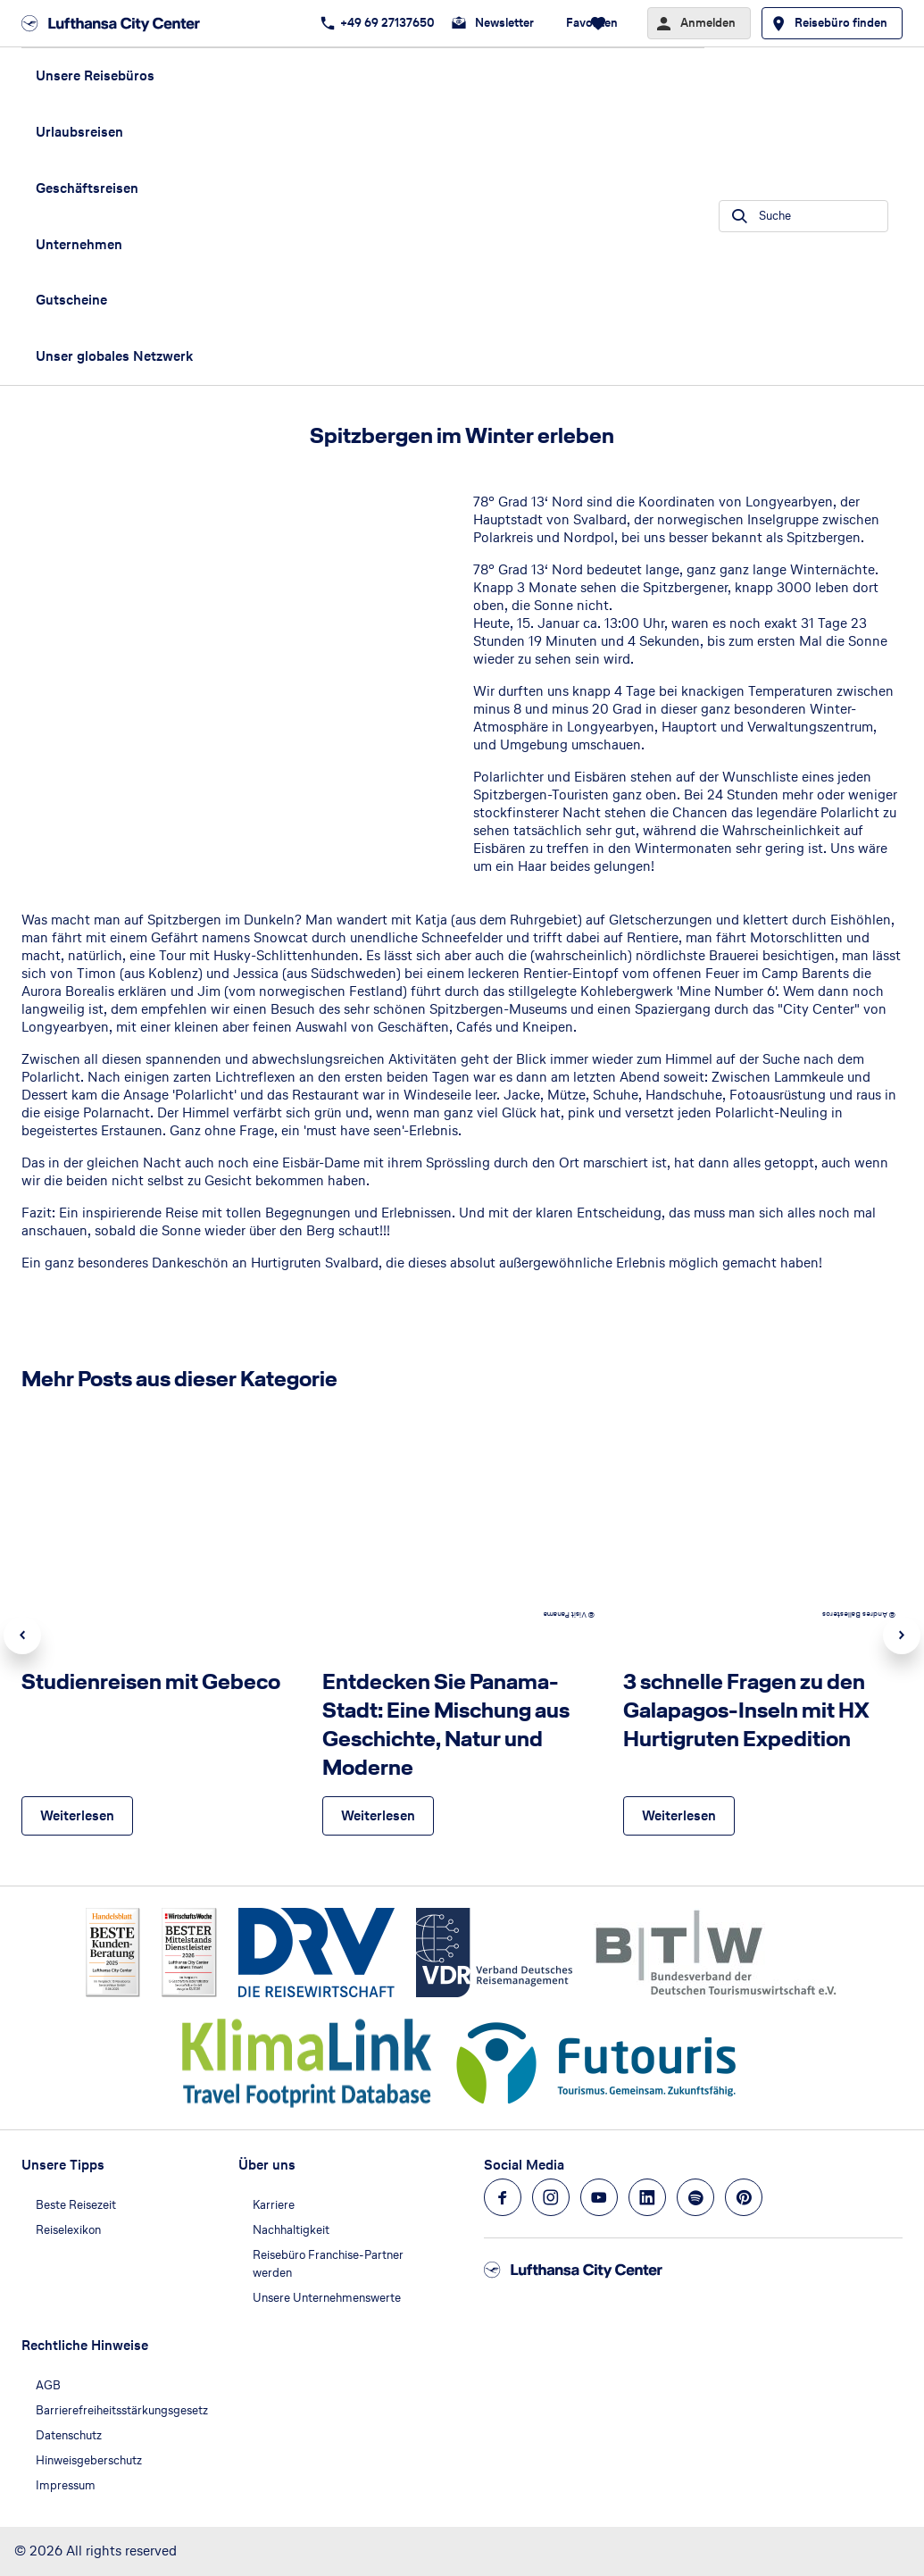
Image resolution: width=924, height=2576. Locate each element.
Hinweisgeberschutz (89, 2460)
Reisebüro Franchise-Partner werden (328, 2263)
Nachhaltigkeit (291, 2229)
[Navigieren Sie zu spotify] (695, 2197)
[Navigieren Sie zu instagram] (551, 2197)
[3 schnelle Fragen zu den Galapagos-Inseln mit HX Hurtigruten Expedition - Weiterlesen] (679, 1816)
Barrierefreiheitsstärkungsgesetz (122, 2410)
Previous (22, 1635)
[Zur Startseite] (116, 23)
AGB (48, 2385)
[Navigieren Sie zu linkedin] (647, 2197)
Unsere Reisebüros (95, 75)
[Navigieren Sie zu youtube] (599, 2197)
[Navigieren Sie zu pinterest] (743, 2197)
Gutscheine (71, 299)
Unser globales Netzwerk (114, 356)
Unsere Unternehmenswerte (327, 2297)
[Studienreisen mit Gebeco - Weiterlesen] (77, 1816)
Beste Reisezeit (76, 2204)
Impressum (66, 2485)
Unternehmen (79, 244)
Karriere (274, 2204)
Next (901, 1635)
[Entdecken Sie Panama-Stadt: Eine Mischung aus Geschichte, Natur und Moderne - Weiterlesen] (378, 1816)
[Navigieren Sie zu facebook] (502, 2197)
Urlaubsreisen (79, 131)
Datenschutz (69, 2435)
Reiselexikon (68, 2229)
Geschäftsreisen (87, 188)
